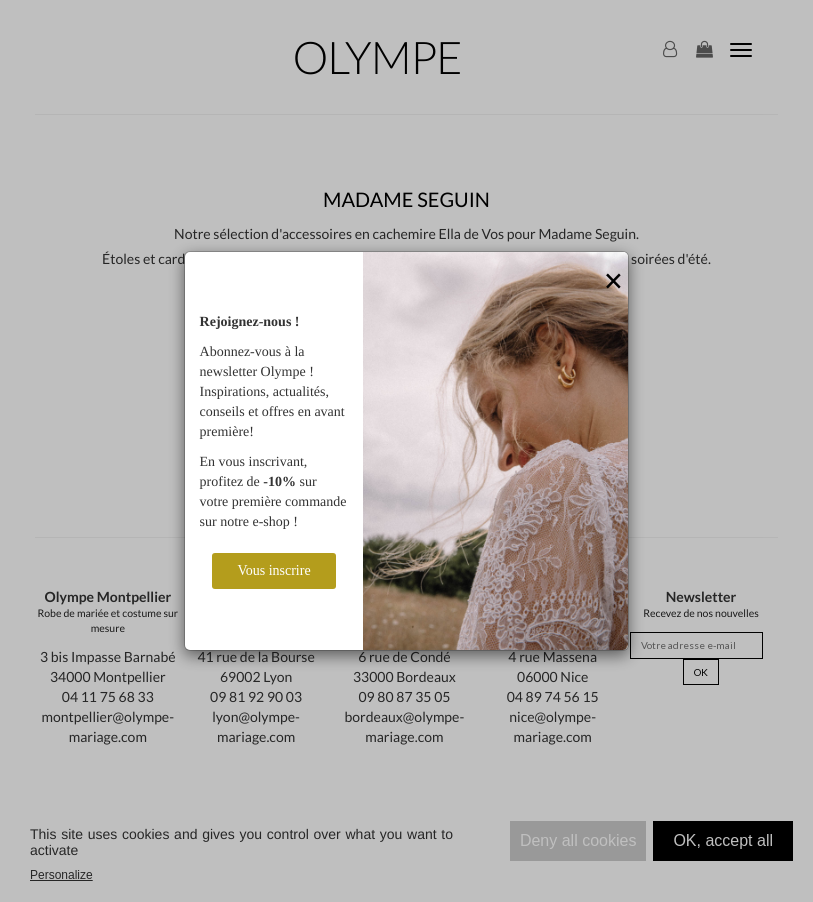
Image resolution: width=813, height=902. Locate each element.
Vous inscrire (273, 570)
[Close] (613, 282)
